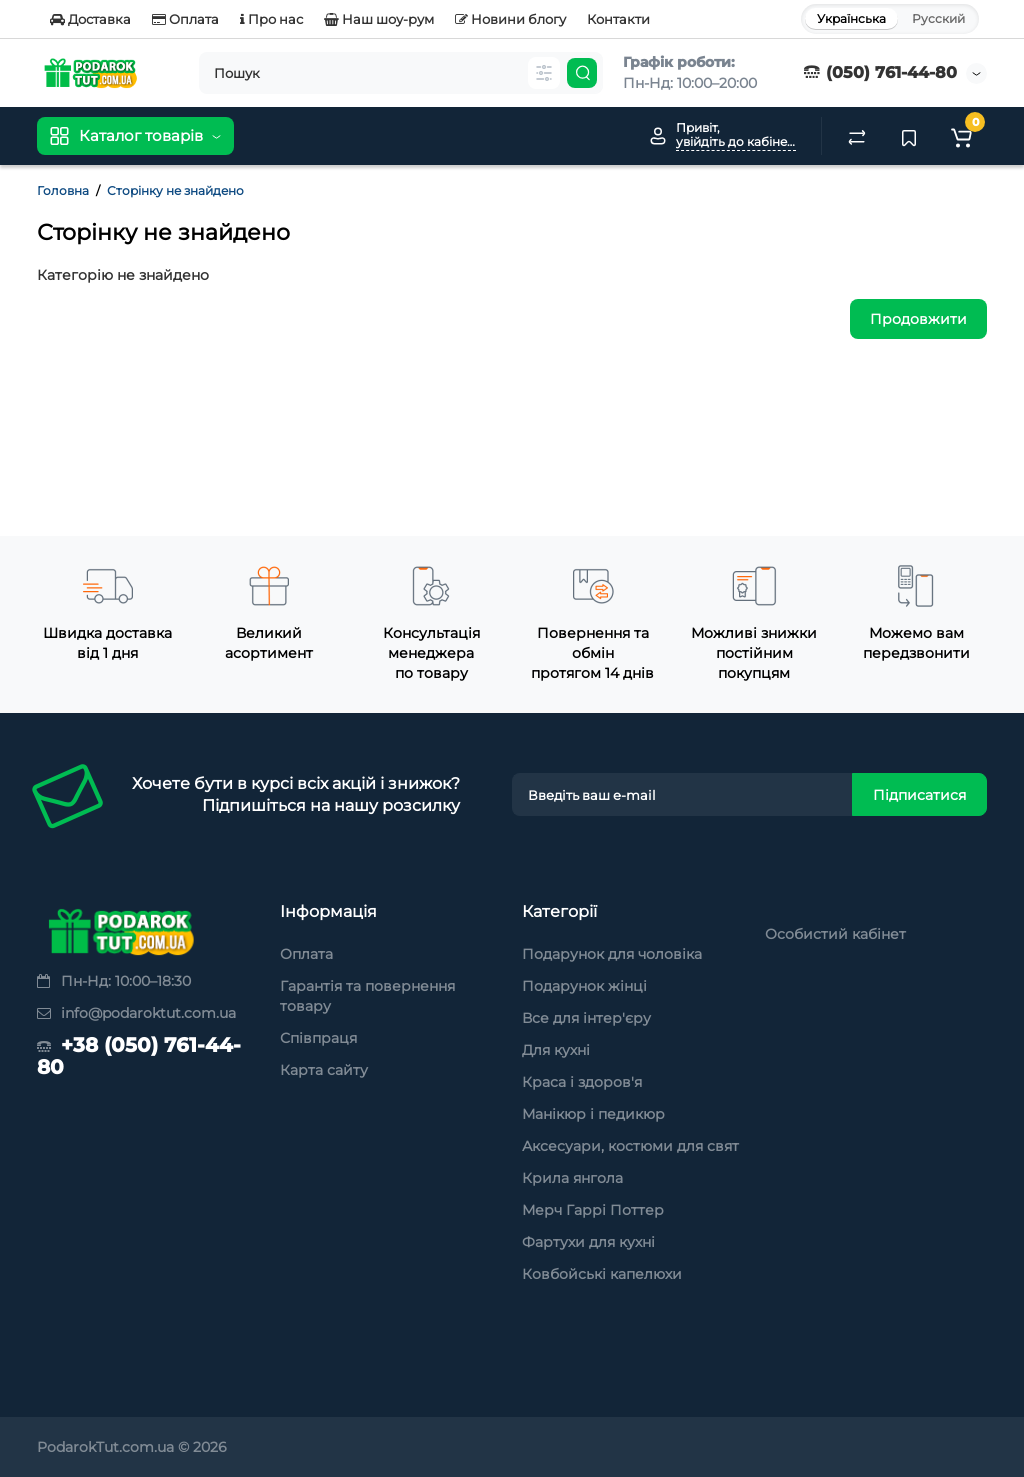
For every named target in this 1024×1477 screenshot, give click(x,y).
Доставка (90, 19)
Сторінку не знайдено (175, 190)
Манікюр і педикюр (593, 1114)
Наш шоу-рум (379, 19)
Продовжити (918, 319)
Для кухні (556, 1050)
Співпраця (318, 1038)
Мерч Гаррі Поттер (593, 1210)
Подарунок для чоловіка (612, 954)
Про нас (271, 19)
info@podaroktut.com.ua (136, 1013)
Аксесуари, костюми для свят (630, 1146)
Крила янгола (572, 1178)
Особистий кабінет (835, 934)
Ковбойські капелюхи (602, 1274)
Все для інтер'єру (586, 1018)
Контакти (618, 19)
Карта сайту (324, 1070)
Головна (63, 190)
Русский (938, 18)
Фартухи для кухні (588, 1242)
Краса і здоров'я (582, 1082)
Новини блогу (510, 19)
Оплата (185, 19)
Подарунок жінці (584, 986)
